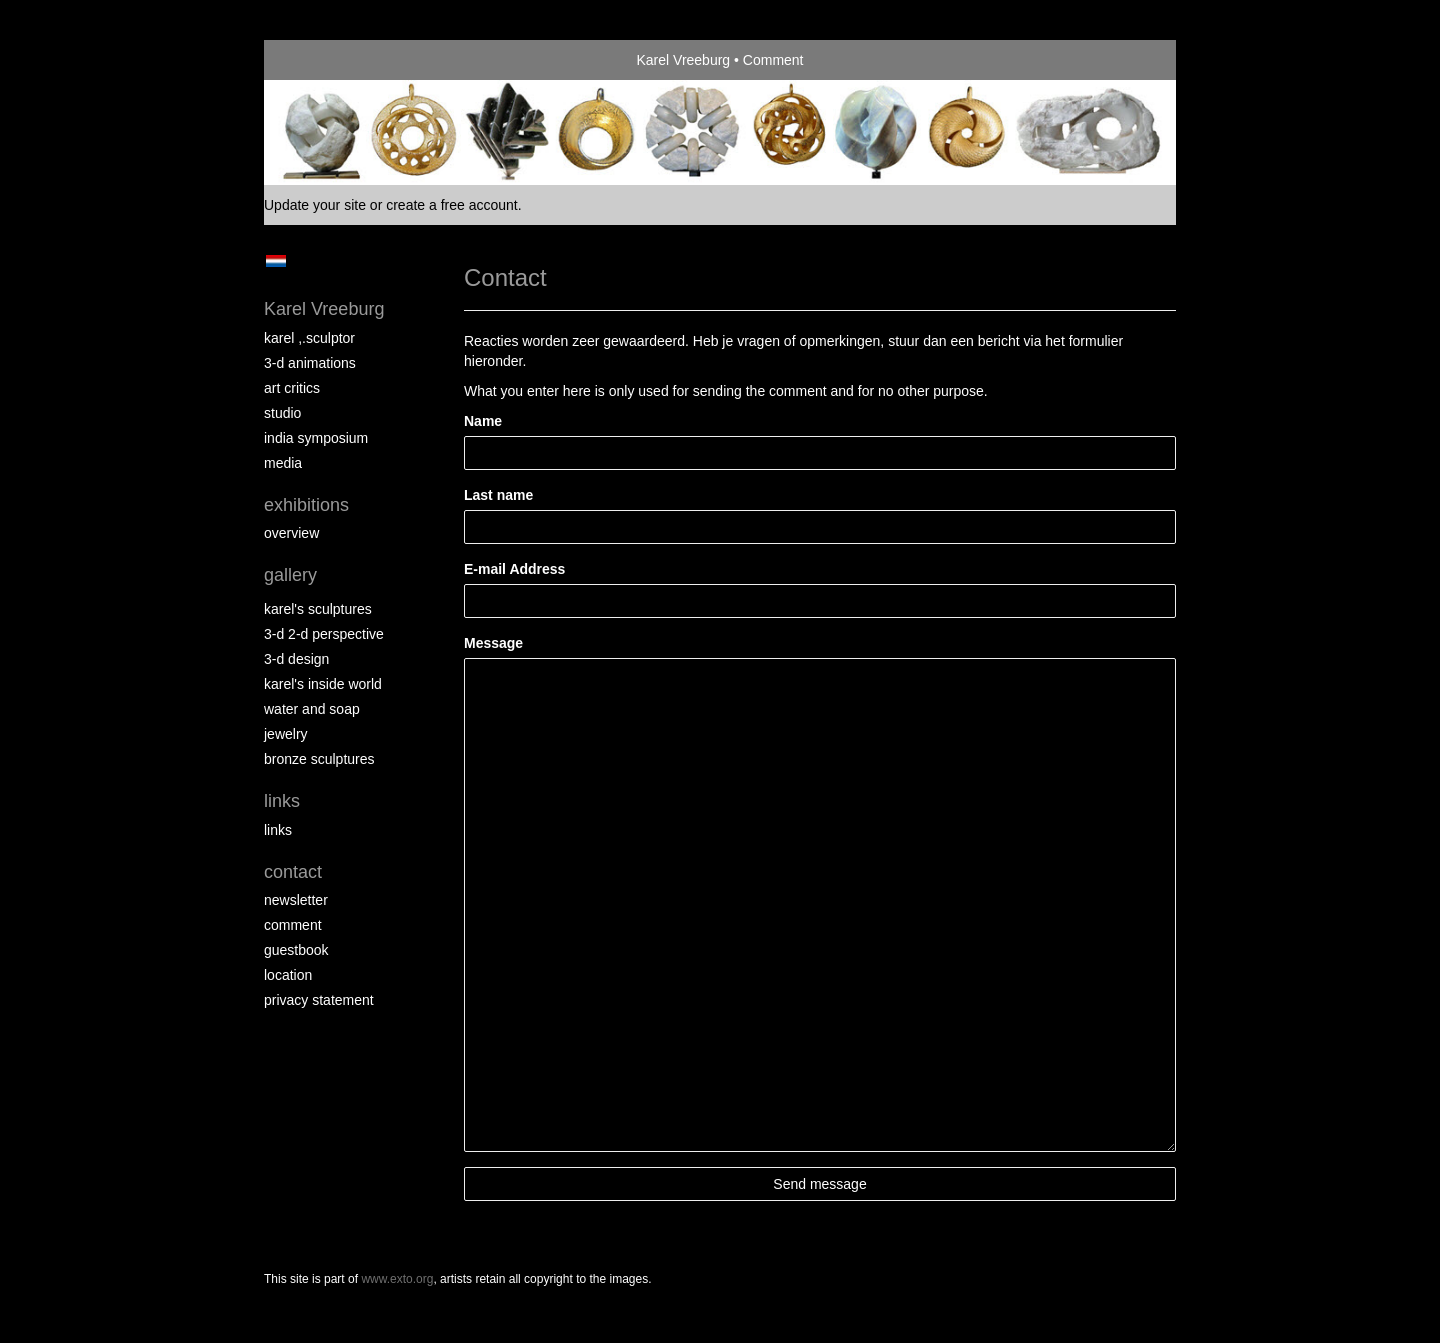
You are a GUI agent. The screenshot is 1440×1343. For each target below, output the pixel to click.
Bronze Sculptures (319, 759)
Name (483, 421)
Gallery (290, 575)
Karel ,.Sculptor (309, 338)
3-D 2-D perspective (324, 634)
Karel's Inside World (323, 684)
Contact (293, 872)
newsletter (296, 900)
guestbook (296, 950)
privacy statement (319, 1000)
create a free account (452, 205)
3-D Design (296, 659)
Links (282, 801)
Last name (498, 495)
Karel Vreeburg (683, 60)
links (278, 830)
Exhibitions (306, 505)
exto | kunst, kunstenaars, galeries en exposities (320, 60)
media (283, 463)
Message (493, 643)
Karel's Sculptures (318, 609)
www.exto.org (397, 1279)
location (288, 975)
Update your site (315, 205)
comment (293, 925)
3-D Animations (310, 363)
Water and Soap (312, 709)
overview (291, 533)
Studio (282, 413)
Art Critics (292, 388)
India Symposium (316, 438)
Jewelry (286, 734)
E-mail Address (514, 569)
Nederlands (275, 261)
